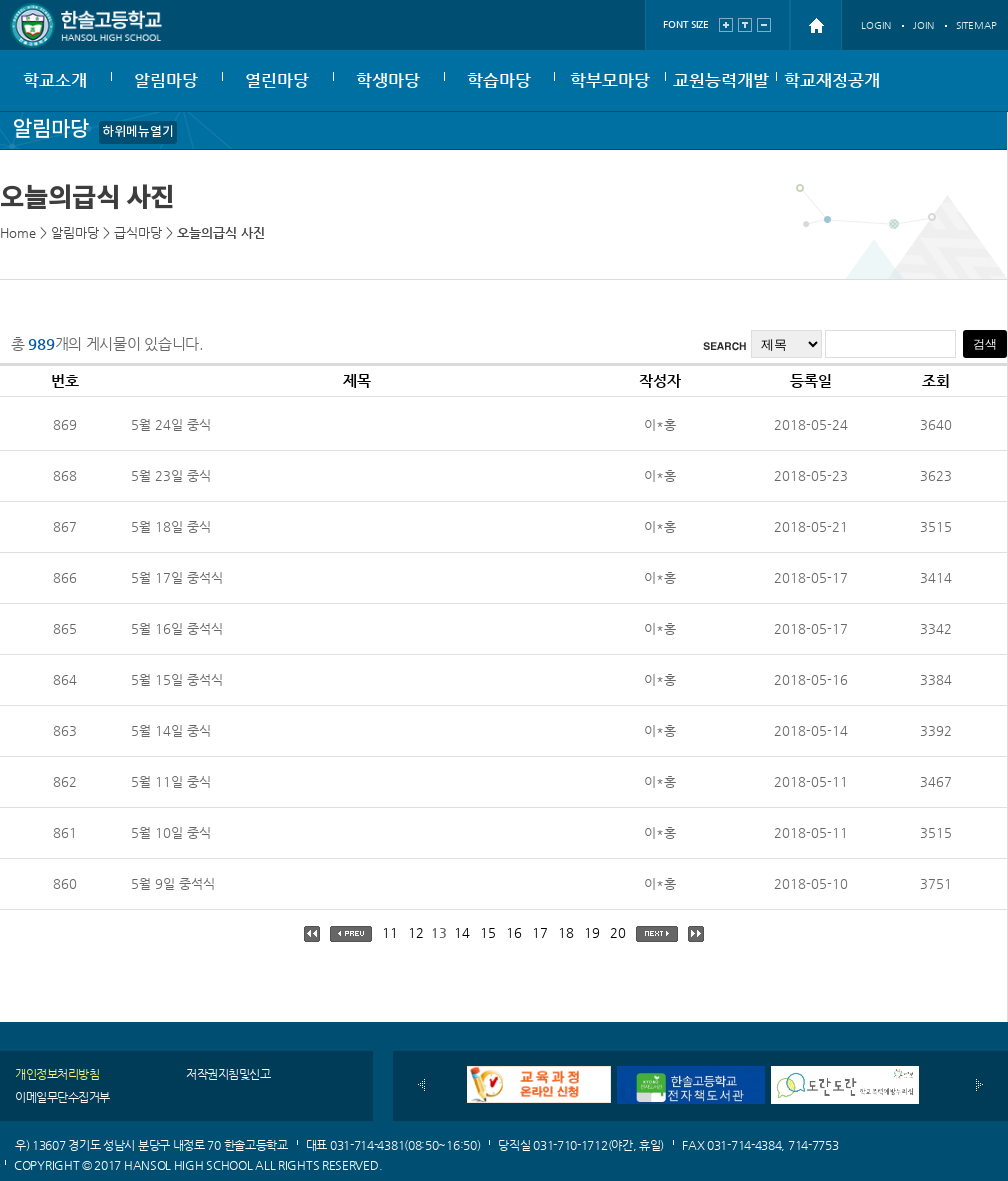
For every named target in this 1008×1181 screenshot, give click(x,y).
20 (618, 932)
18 (566, 932)
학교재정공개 (832, 80)
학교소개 (55, 80)
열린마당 (277, 80)
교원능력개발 (721, 80)
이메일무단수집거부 (62, 1097)
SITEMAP (976, 25)
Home (18, 232)
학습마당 (499, 80)
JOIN (923, 25)
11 (390, 932)
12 (416, 932)
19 (592, 932)
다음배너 (979, 1085)
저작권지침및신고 (228, 1074)
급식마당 (138, 232)
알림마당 (166, 80)
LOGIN (876, 25)
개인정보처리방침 (57, 1074)
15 (488, 932)
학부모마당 (610, 80)
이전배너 (421, 1085)
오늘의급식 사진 (221, 232)
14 (462, 932)
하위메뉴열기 (138, 132)
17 (540, 932)
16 (514, 932)
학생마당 (388, 80)
